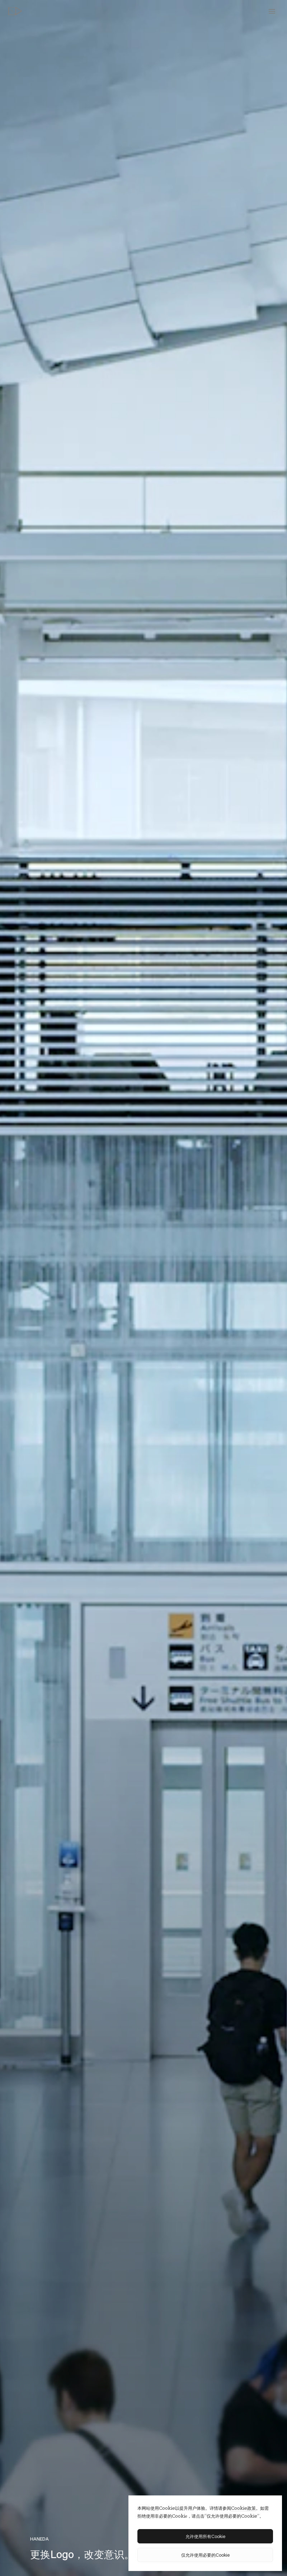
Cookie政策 (243, 2508)
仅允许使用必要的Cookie (205, 2555)
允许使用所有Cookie (205, 2536)
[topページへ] (15, 11)
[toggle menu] (272, 11)
